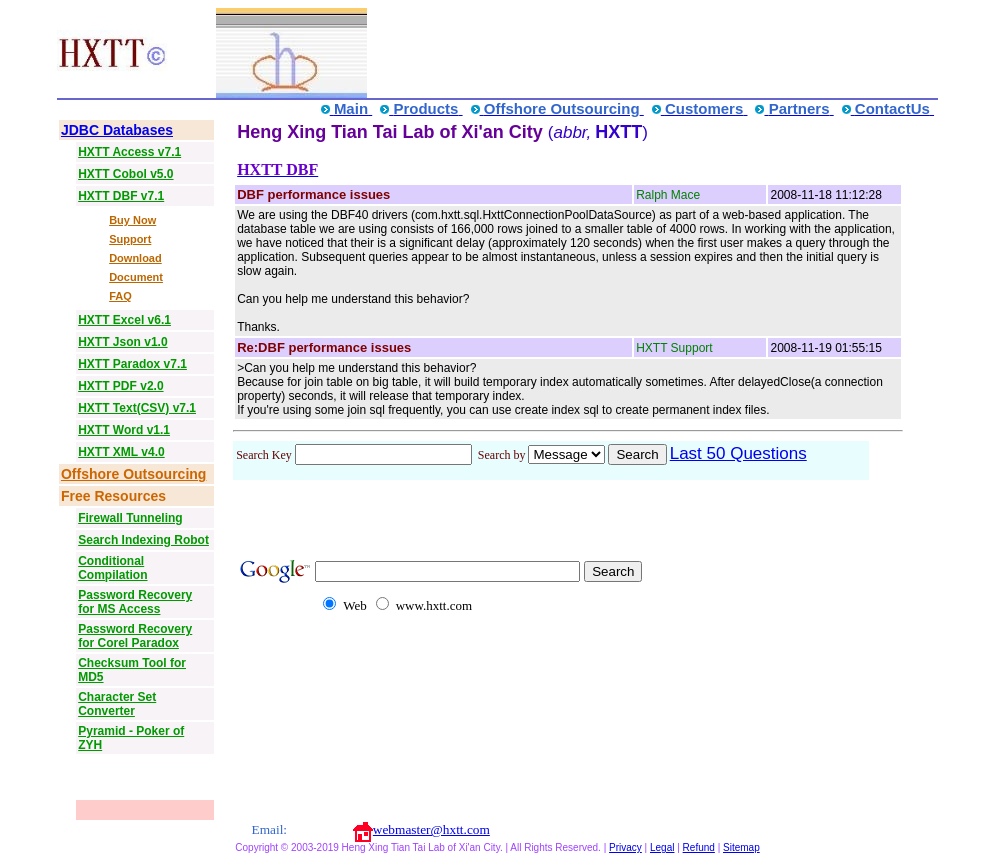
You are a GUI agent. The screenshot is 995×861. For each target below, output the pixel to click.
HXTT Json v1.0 (122, 342)
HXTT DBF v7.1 (121, 196)
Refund (699, 847)
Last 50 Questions (738, 453)
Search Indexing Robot (143, 540)
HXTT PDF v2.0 (120, 386)
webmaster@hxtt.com (431, 829)
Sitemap (741, 847)
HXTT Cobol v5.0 (125, 174)
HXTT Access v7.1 (129, 152)
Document (136, 277)
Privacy (625, 847)
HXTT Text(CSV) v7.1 (137, 408)
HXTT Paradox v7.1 (132, 364)
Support (130, 239)
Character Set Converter (117, 704)
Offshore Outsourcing (133, 474)
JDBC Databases (117, 130)
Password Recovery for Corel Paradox (135, 636)
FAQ (120, 296)
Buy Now (132, 220)
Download (135, 258)
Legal (662, 847)
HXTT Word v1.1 (124, 430)
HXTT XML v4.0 (121, 452)
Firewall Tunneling (130, 518)
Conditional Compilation (112, 568)
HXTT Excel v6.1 (124, 320)
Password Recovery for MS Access (135, 602)
